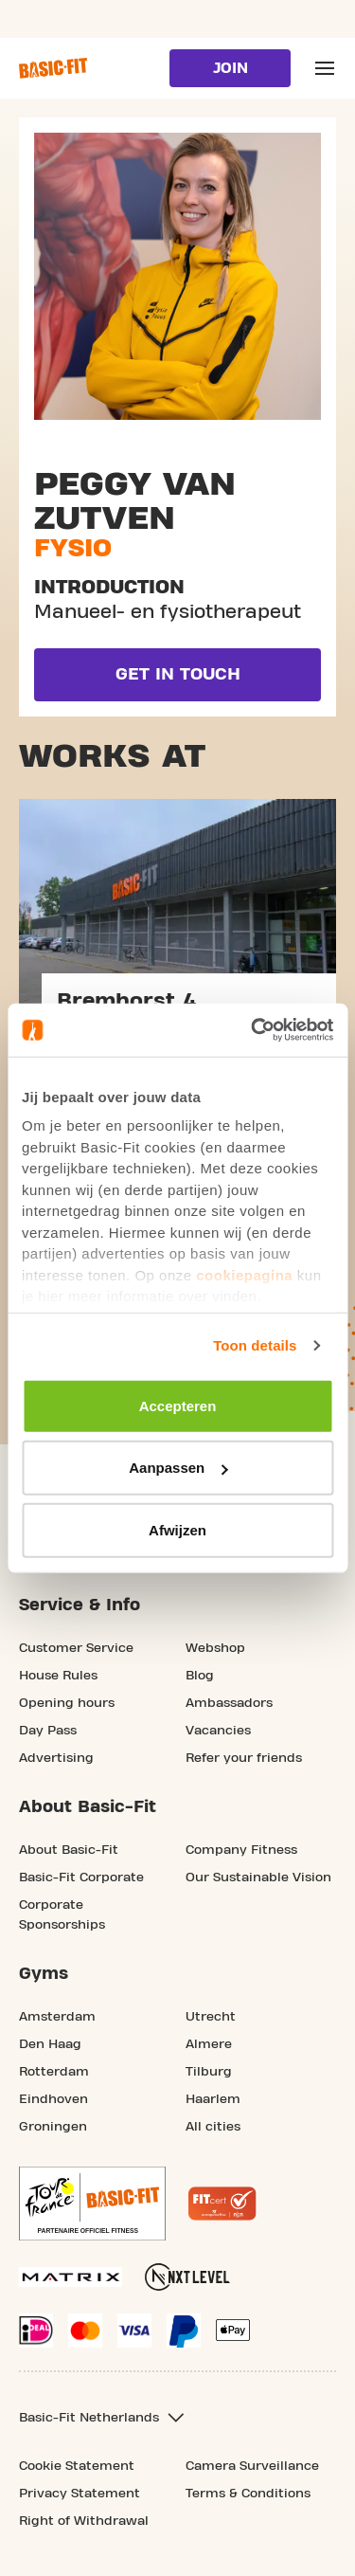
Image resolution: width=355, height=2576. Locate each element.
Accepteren (178, 1405)
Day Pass (48, 1730)
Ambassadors (229, 1703)
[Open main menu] (324, 68)
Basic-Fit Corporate (81, 1877)
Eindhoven (53, 2099)
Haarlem (213, 2099)
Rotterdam (54, 2071)
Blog (200, 1675)
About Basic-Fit (68, 1850)
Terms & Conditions (248, 2493)
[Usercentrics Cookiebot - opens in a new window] (252, 1030)
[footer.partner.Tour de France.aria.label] (92, 2203)
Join (230, 68)
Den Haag (50, 2044)
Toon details (254, 1345)
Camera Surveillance (252, 2466)
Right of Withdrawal (84, 2521)
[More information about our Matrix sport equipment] (70, 2277)
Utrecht (211, 2016)
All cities (213, 2126)
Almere (209, 2044)
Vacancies (218, 1730)
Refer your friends (244, 1758)
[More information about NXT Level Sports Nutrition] (187, 2277)
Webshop (215, 1648)
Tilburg (209, 2071)
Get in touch (177, 674)
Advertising (56, 1758)
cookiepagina (244, 1274)
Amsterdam (57, 2016)
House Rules (58, 1675)
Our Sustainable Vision (258, 1877)
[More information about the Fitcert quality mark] (222, 2203)
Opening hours (67, 1703)
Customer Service (76, 1648)
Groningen (53, 2126)
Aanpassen (178, 1468)
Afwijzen (177, 1529)
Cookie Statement (76, 2466)
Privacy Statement (79, 2493)
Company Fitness (241, 1850)
